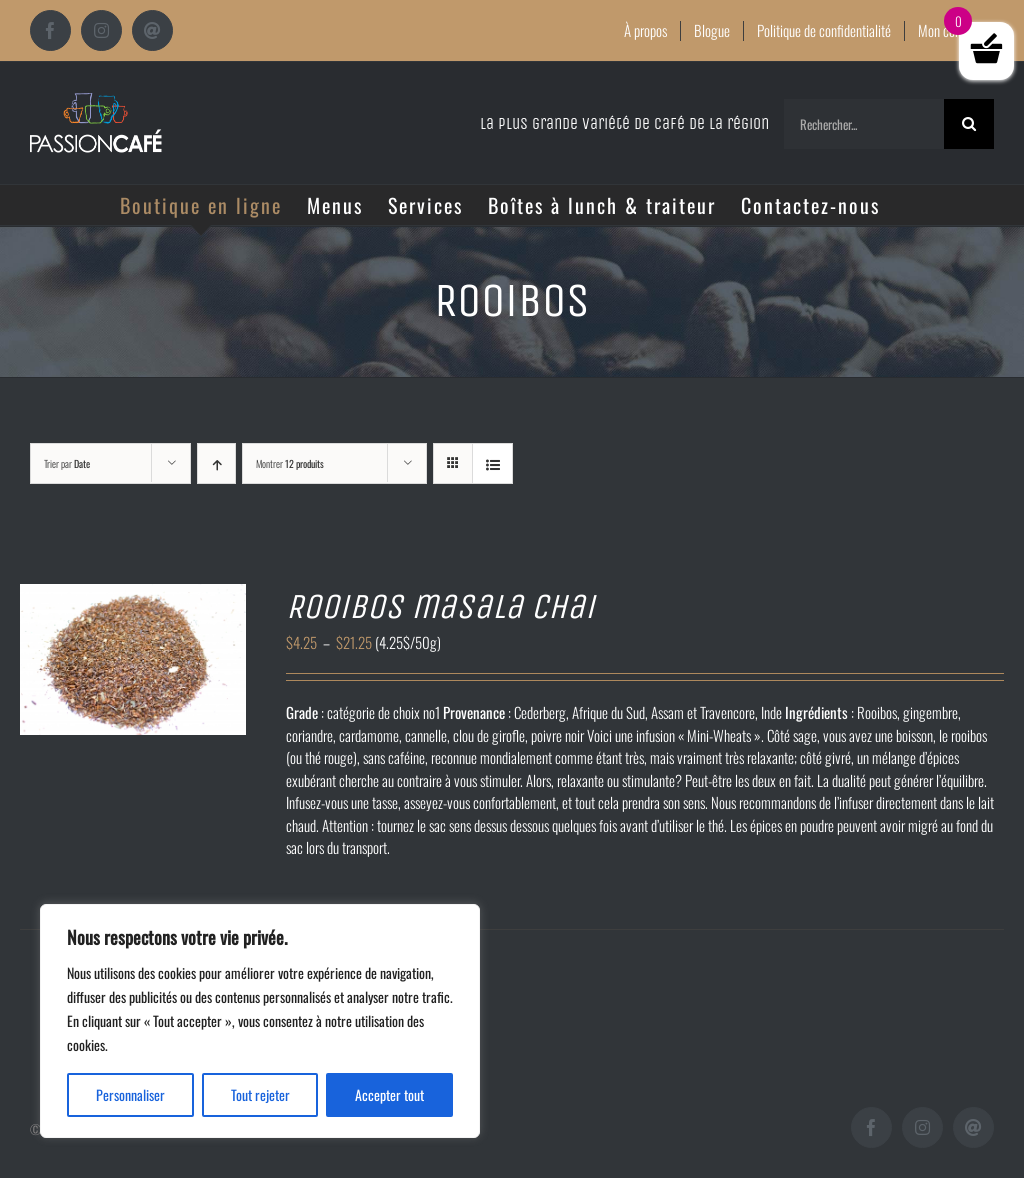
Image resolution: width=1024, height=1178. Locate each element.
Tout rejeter (260, 1094)
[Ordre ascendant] (216, 463)
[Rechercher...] (864, 124)
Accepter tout (389, 1094)
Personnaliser (130, 1094)
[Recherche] (969, 124)
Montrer (290, 463)
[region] (260, 1021)
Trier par (67, 463)
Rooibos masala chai (440, 606)
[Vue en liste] (492, 463)
